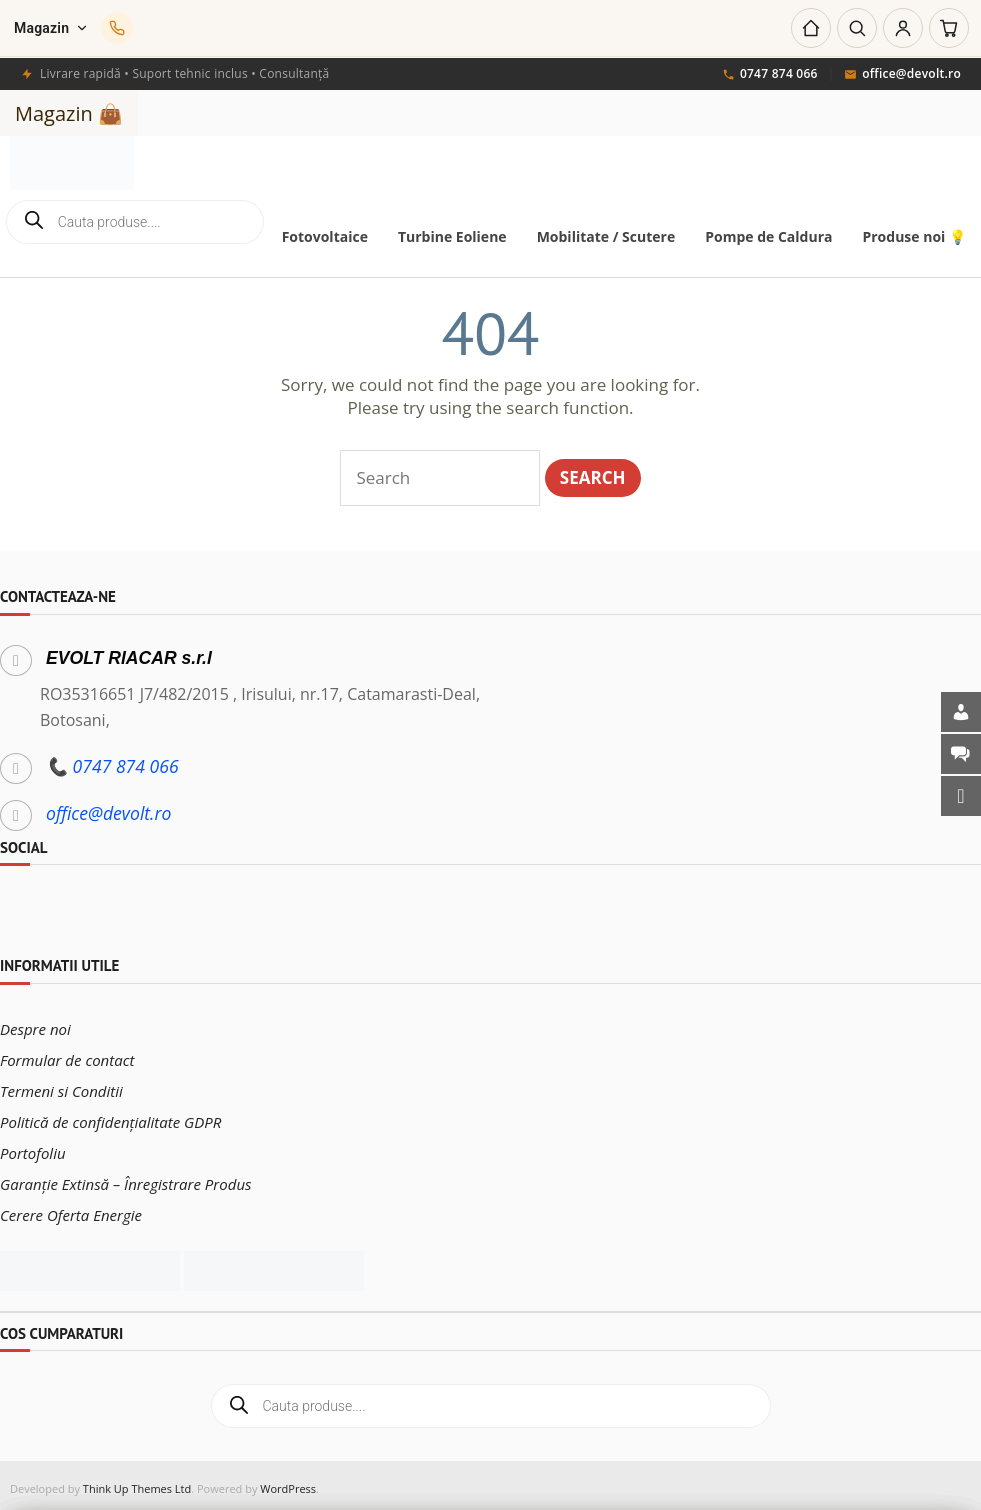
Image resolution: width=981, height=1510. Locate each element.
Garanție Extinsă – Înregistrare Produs (126, 1177)
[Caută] (857, 28)
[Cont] (903, 28)
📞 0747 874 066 (112, 759)
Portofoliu (33, 1146)
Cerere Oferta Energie (71, 1208)
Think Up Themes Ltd (137, 1481)
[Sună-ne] (117, 28)
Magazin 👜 (69, 113)
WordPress (288, 1481)
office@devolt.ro (902, 74)
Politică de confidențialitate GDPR (110, 1115)
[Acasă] (811, 28)
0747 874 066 (770, 74)
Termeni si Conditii (61, 1084)
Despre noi (35, 1022)
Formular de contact (67, 1053)
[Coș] (949, 28)
